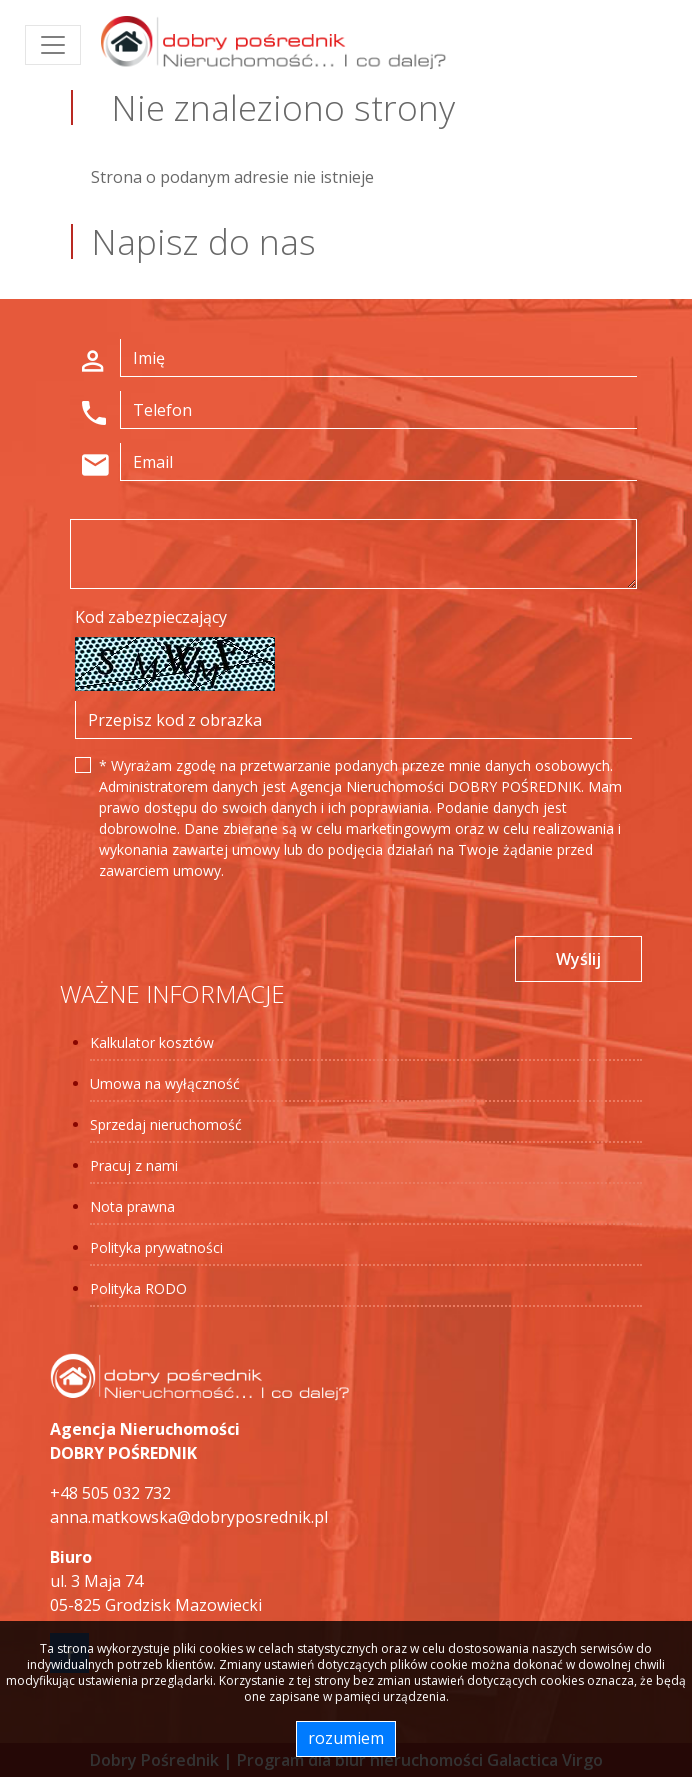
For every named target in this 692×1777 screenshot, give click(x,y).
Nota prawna (132, 1206)
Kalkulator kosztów (152, 1042)
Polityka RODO (138, 1288)
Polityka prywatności (156, 1247)
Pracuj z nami (134, 1165)
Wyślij (578, 959)
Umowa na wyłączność (165, 1083)
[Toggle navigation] (53, 45)
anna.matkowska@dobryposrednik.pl (189, 1517)
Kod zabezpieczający (151, 617)
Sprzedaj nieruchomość (166, 1124)
